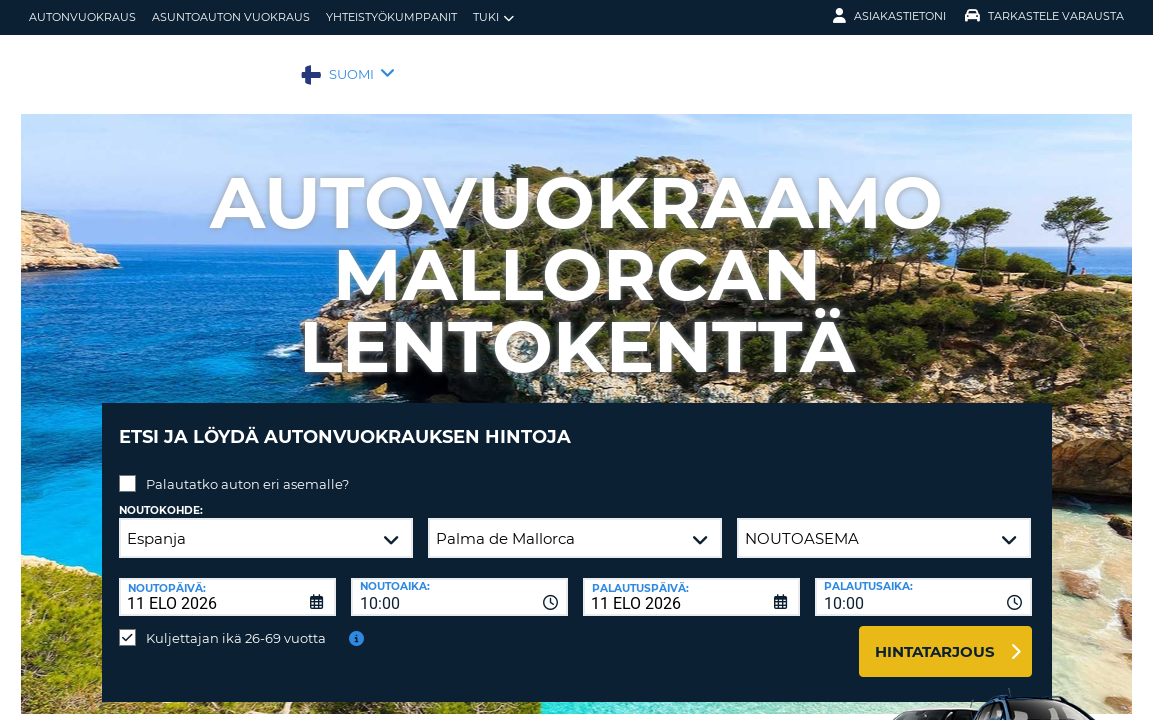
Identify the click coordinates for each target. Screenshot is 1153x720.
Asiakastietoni (889, 16)
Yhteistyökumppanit (391, 17)
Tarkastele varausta (1044, 16)
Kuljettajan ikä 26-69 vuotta (236, 623)
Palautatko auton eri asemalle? (247, 469)
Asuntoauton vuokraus (231, 17)
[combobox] (459, 582)
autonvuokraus (82, 17)
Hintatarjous (935, 636)
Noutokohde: (161, 495)
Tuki (493, 17)
